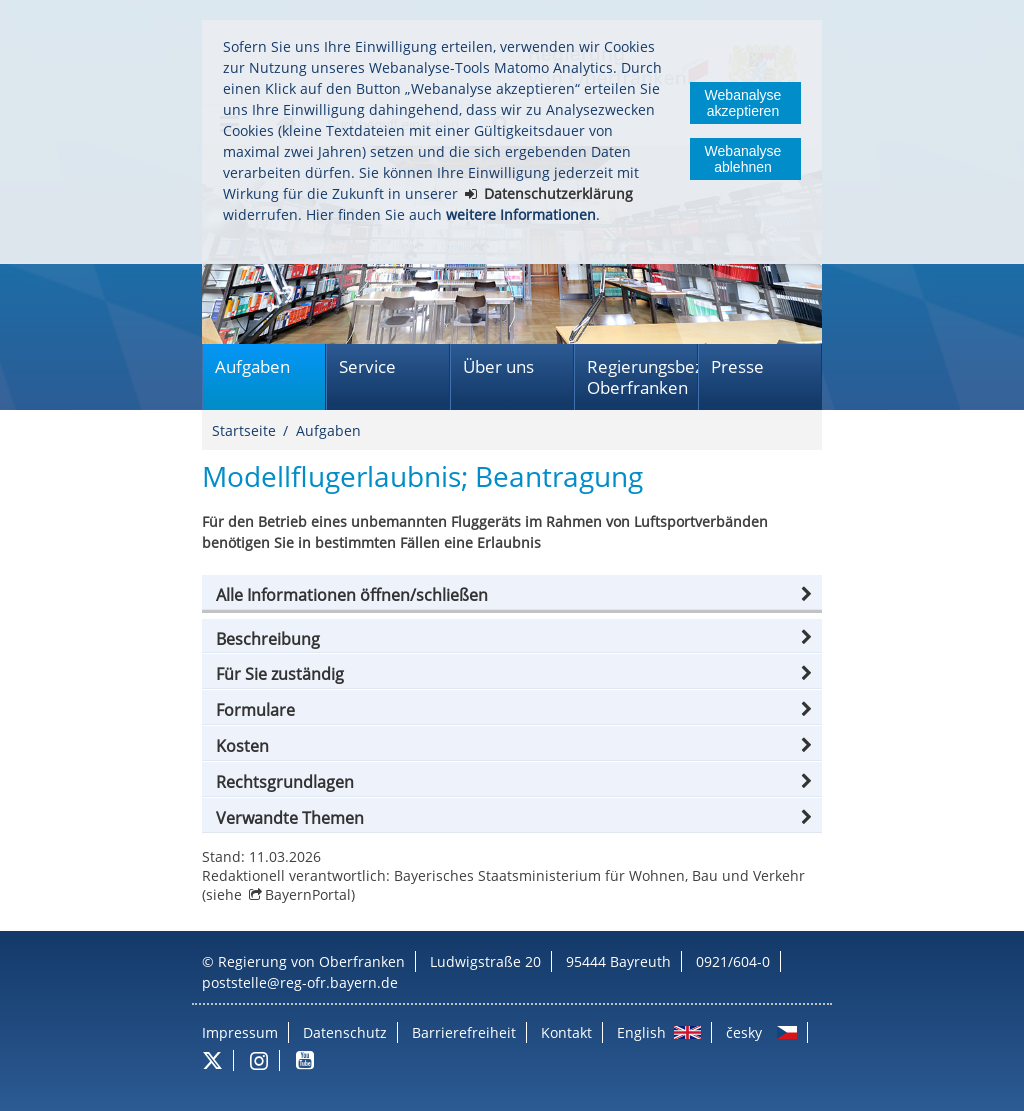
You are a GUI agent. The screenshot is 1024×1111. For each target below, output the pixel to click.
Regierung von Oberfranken (311, 961)
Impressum (240, 1032)
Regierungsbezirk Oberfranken (642, 377)
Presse (737, 366)
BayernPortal (308, 894)
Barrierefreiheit (464, 1032)
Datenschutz (345, 1032)
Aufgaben (252, 366)
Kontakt (566, 1032)
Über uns (498, 366)
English (641, 1032)
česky (744, 1032)
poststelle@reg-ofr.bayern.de (300, 982)
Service (367, 366)
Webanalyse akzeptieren (743, 103)
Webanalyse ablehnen (743, 159)
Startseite (244, 430)
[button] (512, 595)
